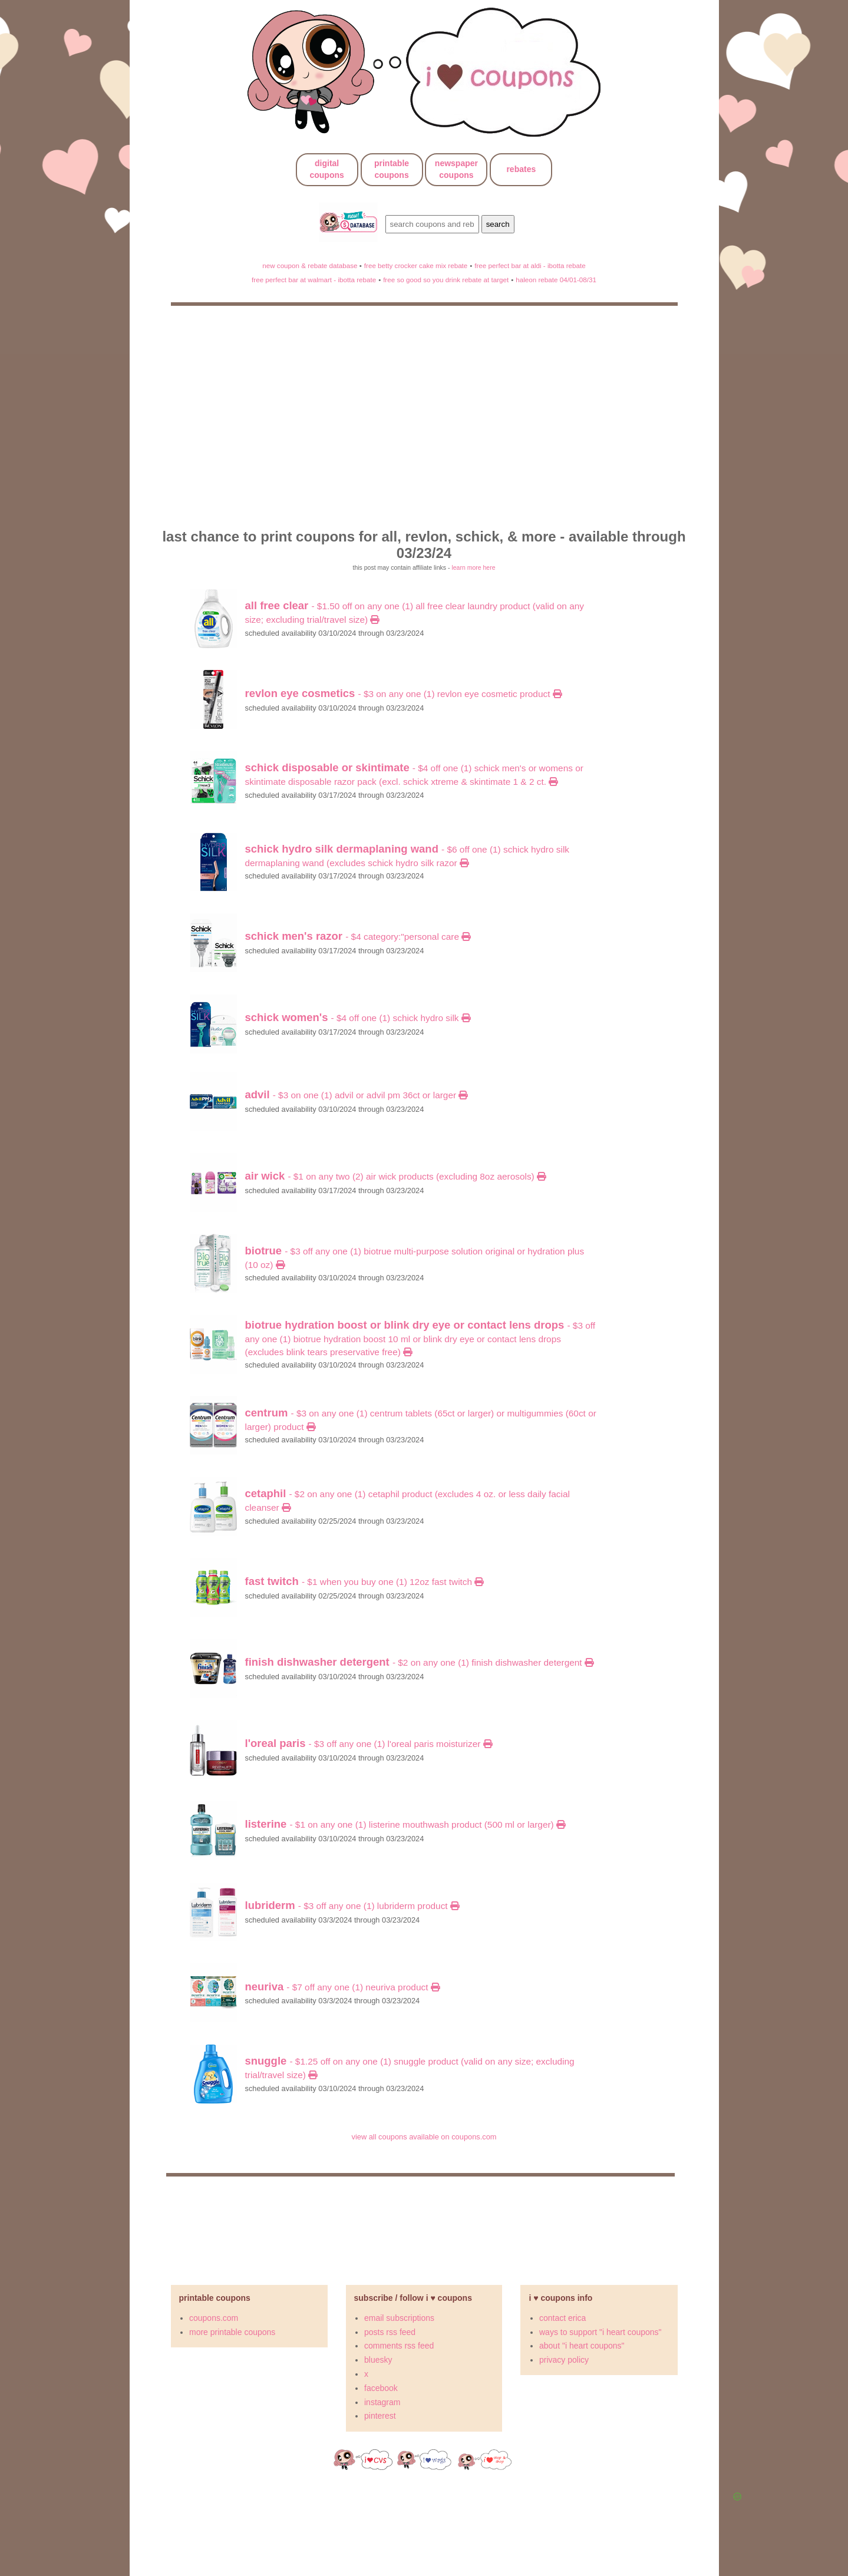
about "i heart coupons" (582, 2345)
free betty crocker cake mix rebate (416, 265)
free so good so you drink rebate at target (446, 279)
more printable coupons (232, 2332)
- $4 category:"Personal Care (358, 937)
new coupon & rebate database (310, 265)
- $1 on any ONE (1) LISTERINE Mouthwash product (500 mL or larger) (405, 1824)
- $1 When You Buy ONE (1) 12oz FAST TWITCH (364, 1582)
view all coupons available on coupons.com (423, 2136)
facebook (381, 2388)
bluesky (378, 2359)
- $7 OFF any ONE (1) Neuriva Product (342, 1987)
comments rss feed (399, 2345)
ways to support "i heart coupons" (600, 2332)
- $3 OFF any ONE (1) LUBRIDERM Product (352, 1906)
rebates (521, 169)
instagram (382, 2402)
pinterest (380, 2415)
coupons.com (213, 2318)
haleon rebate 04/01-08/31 (556, 279)
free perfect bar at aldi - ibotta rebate (530, 265)
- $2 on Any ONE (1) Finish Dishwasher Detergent (419, 1662)
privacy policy (564, 2359)
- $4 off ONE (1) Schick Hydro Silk (357, 1018)
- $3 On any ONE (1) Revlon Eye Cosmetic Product (403, 694)
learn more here (473, 567)
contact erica (562, 2318)
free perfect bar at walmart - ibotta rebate (314, 279)
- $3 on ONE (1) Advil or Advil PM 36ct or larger (356, 1095)
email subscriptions (399, 2318)
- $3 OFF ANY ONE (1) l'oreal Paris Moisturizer (368, 1744)
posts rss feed (389, 2332)
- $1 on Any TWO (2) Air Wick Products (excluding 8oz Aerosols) (395, 1176)
